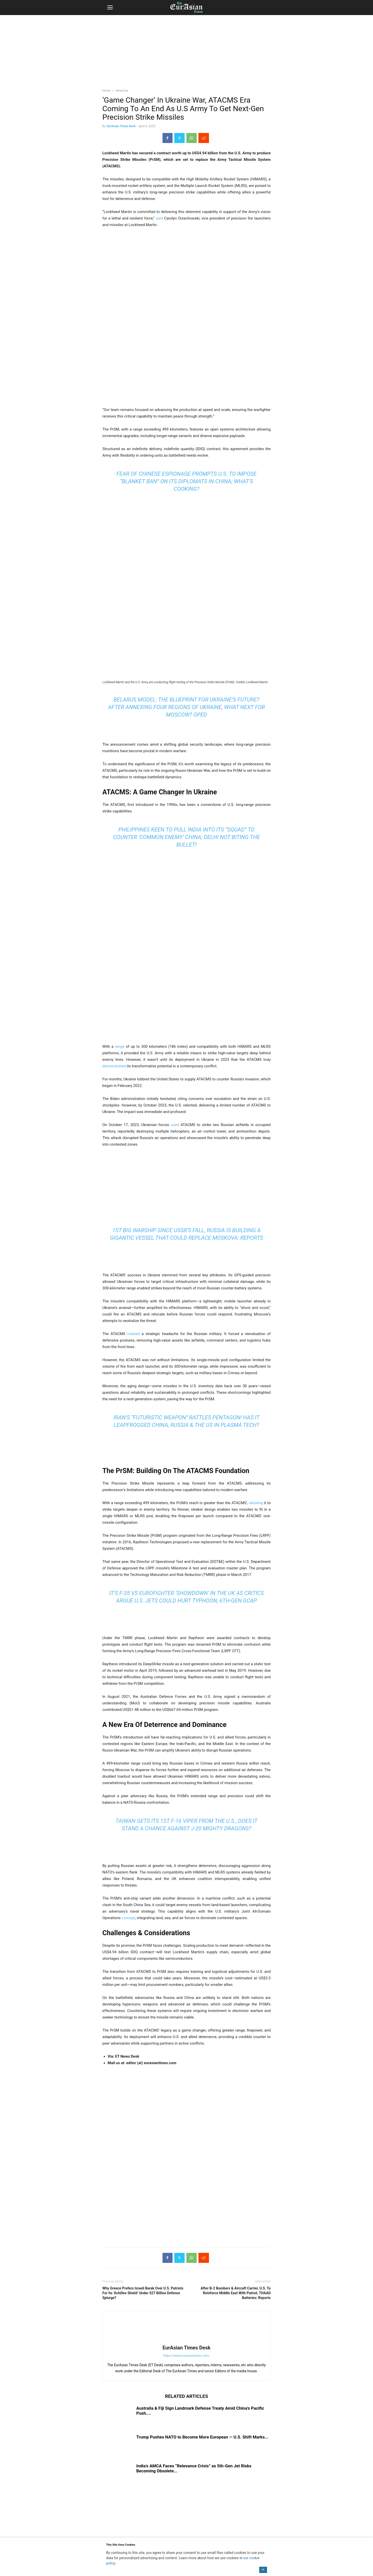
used (176, 1125)
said (159, 218)
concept (128, 1918)
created (134, 1334)
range (119, 1046)
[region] (186, 54)
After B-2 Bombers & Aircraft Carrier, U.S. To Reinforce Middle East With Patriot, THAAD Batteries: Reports (236, 2293)
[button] (110, 7)
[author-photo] (186, 2341)
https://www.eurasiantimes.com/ (186, 2355)
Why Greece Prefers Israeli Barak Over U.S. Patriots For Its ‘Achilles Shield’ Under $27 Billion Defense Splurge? (142, 2293)
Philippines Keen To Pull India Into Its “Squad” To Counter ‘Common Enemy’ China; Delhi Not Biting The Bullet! (186, 837)
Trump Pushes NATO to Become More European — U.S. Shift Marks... (202, 2437)
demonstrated (114, 1066)
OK (262, 2569)
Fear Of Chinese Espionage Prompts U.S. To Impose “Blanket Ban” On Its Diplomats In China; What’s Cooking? (186, 481)
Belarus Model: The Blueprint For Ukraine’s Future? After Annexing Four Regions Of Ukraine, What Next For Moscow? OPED (186, 707)
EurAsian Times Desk (121, 126)
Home (106, 90)
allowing (256, 1503)
